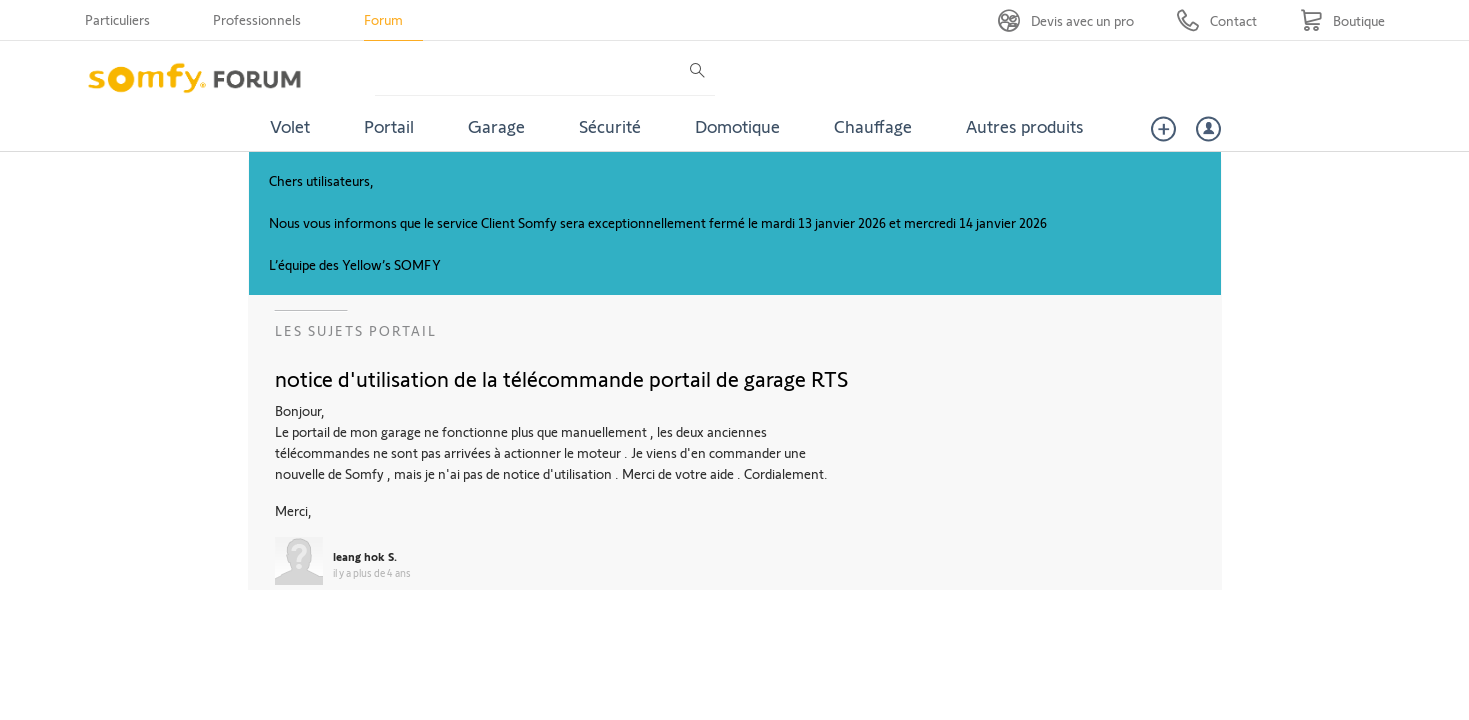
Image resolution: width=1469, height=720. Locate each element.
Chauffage (873, 126)
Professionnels (257, 19)
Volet (290, 126)
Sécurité (610, 126)
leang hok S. (365, 556)
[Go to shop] (1342, 20)
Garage (496, 126)
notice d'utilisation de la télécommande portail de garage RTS (561, 378)
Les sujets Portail (356, 330)
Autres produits (1025, 126)
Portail (389, 126)
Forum (383, 19)
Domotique (737, 126)
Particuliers (117, 19)
